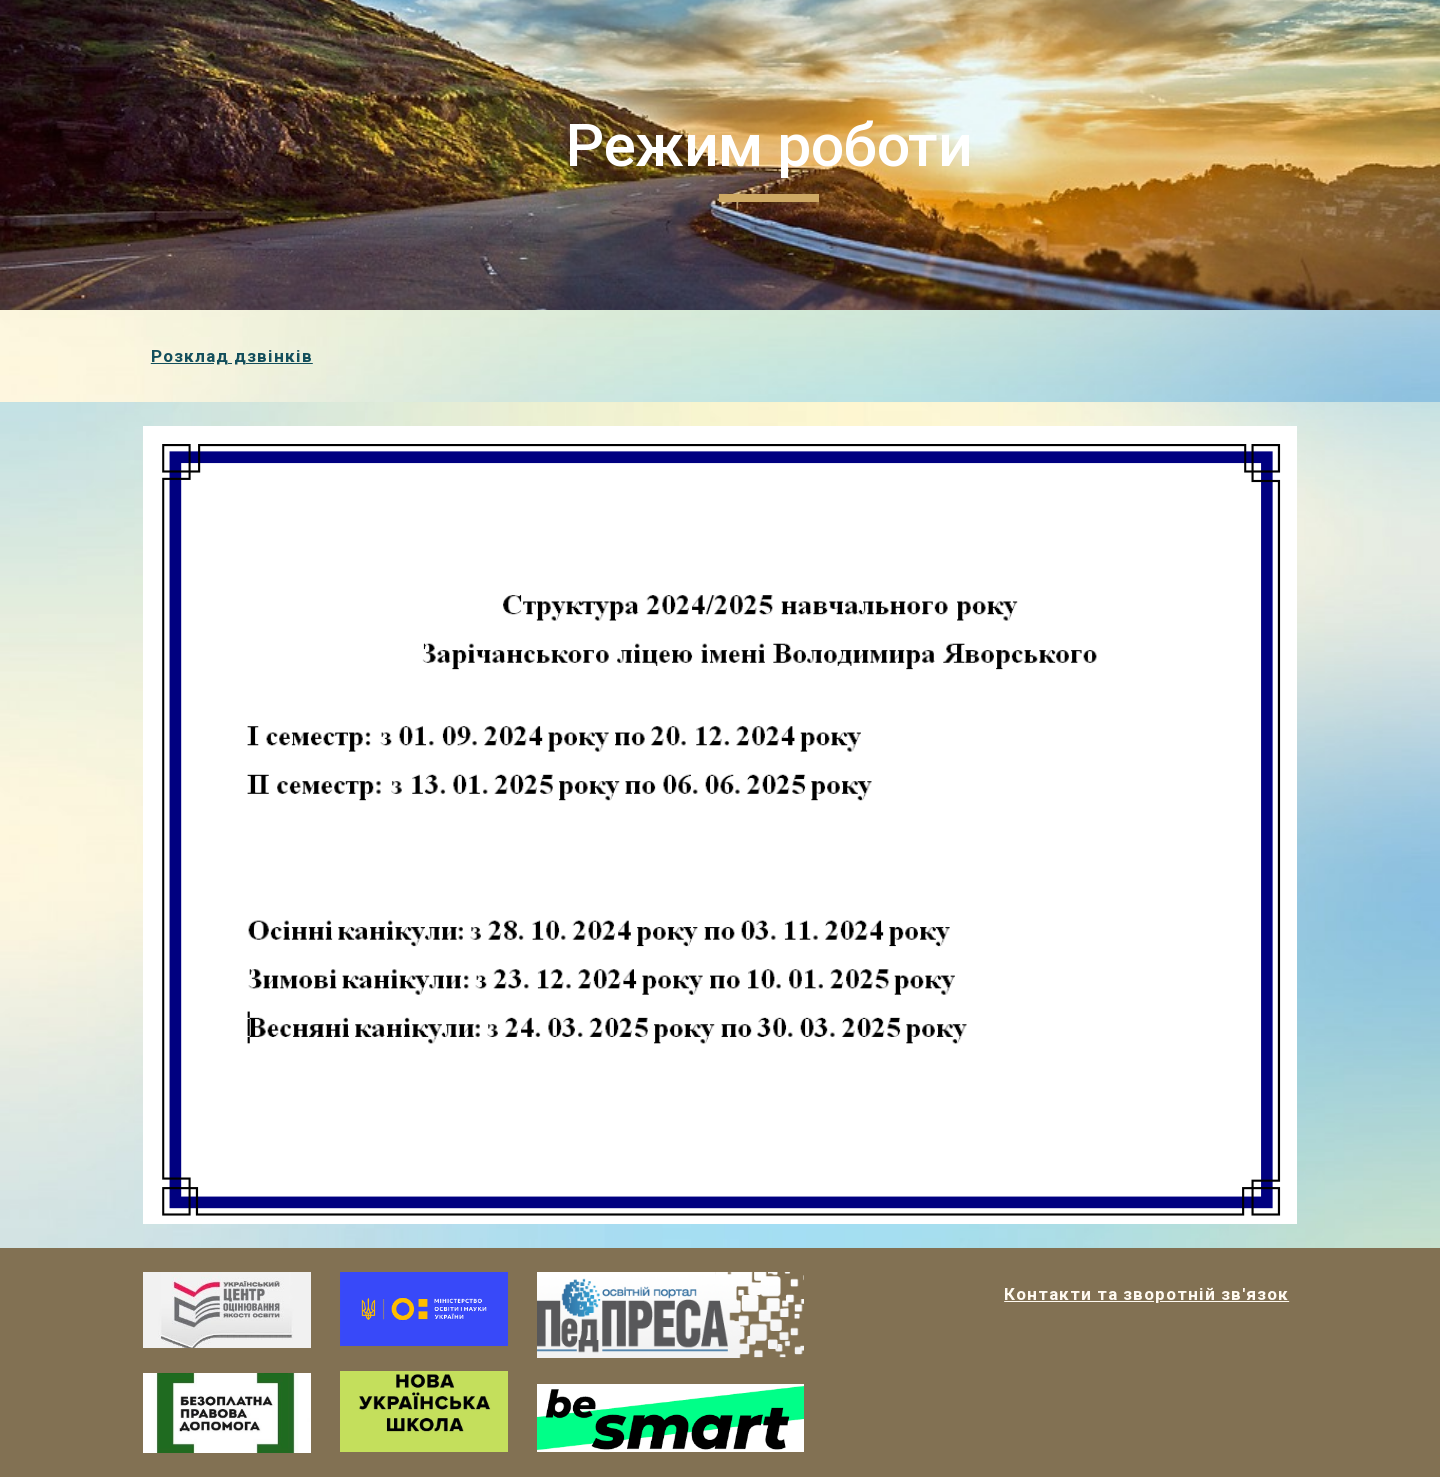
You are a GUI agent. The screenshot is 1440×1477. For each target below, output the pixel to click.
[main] (769, 155)
